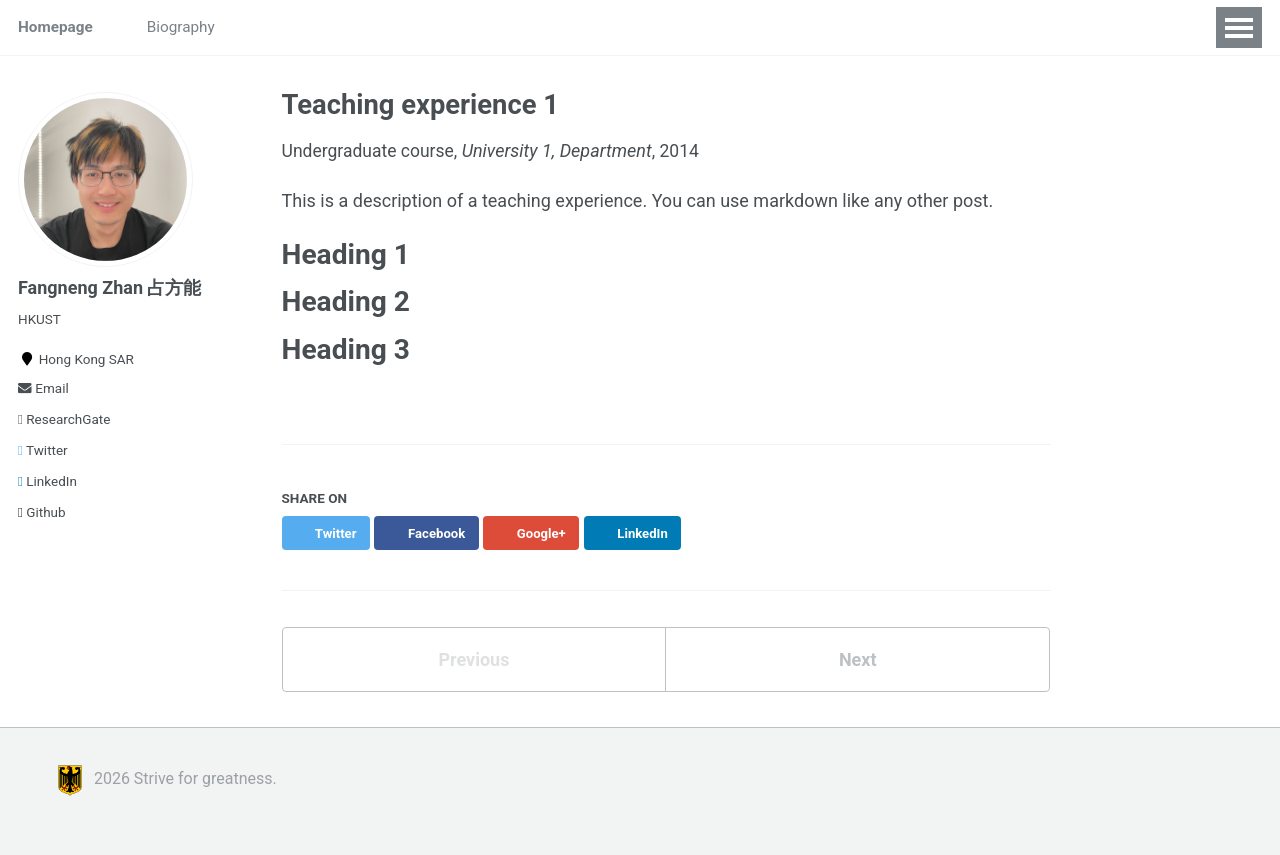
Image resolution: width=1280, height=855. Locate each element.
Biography (181, 27)
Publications (489, 27)
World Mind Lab (620, 27)
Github (42, 512)
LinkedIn (47, 481)
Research (378, 27)
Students (281, 27)
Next (858, 660)
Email (43, 388)
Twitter (43, 450)
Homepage (55, 27)
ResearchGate (64, 419)
